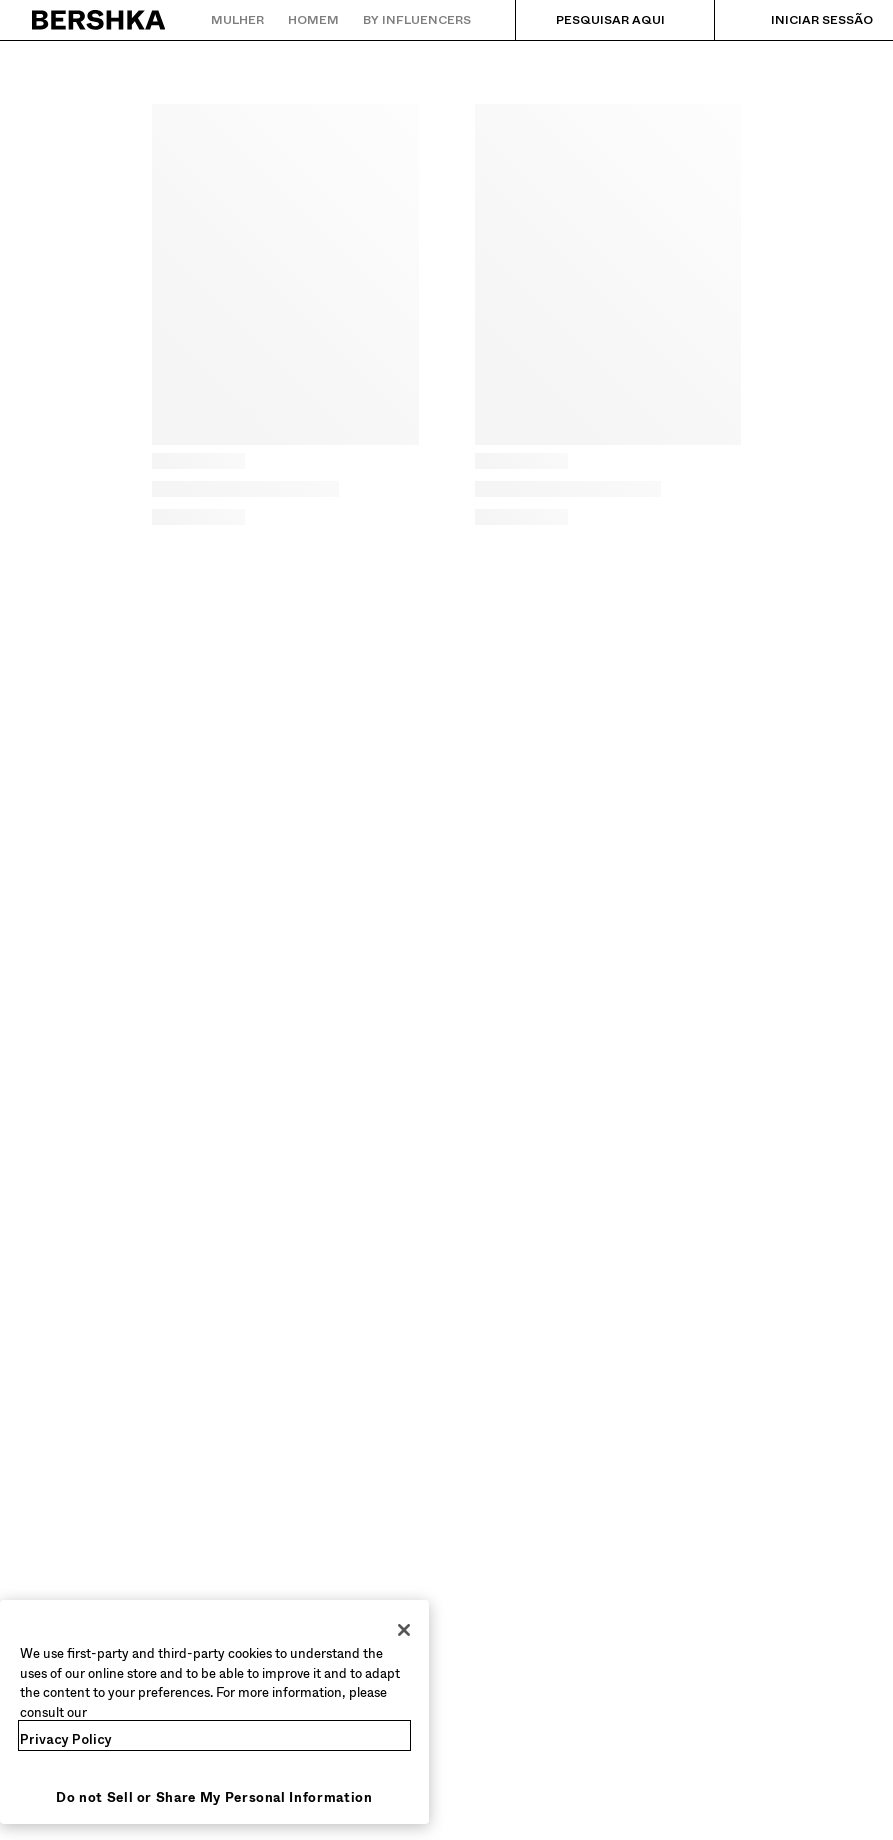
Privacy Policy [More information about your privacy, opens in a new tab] (66, 1739)
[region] (214, 1712)
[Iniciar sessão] (802, 20)
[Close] (404, 1630)
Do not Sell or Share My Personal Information (214, 1797)
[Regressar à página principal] (99, 20)
